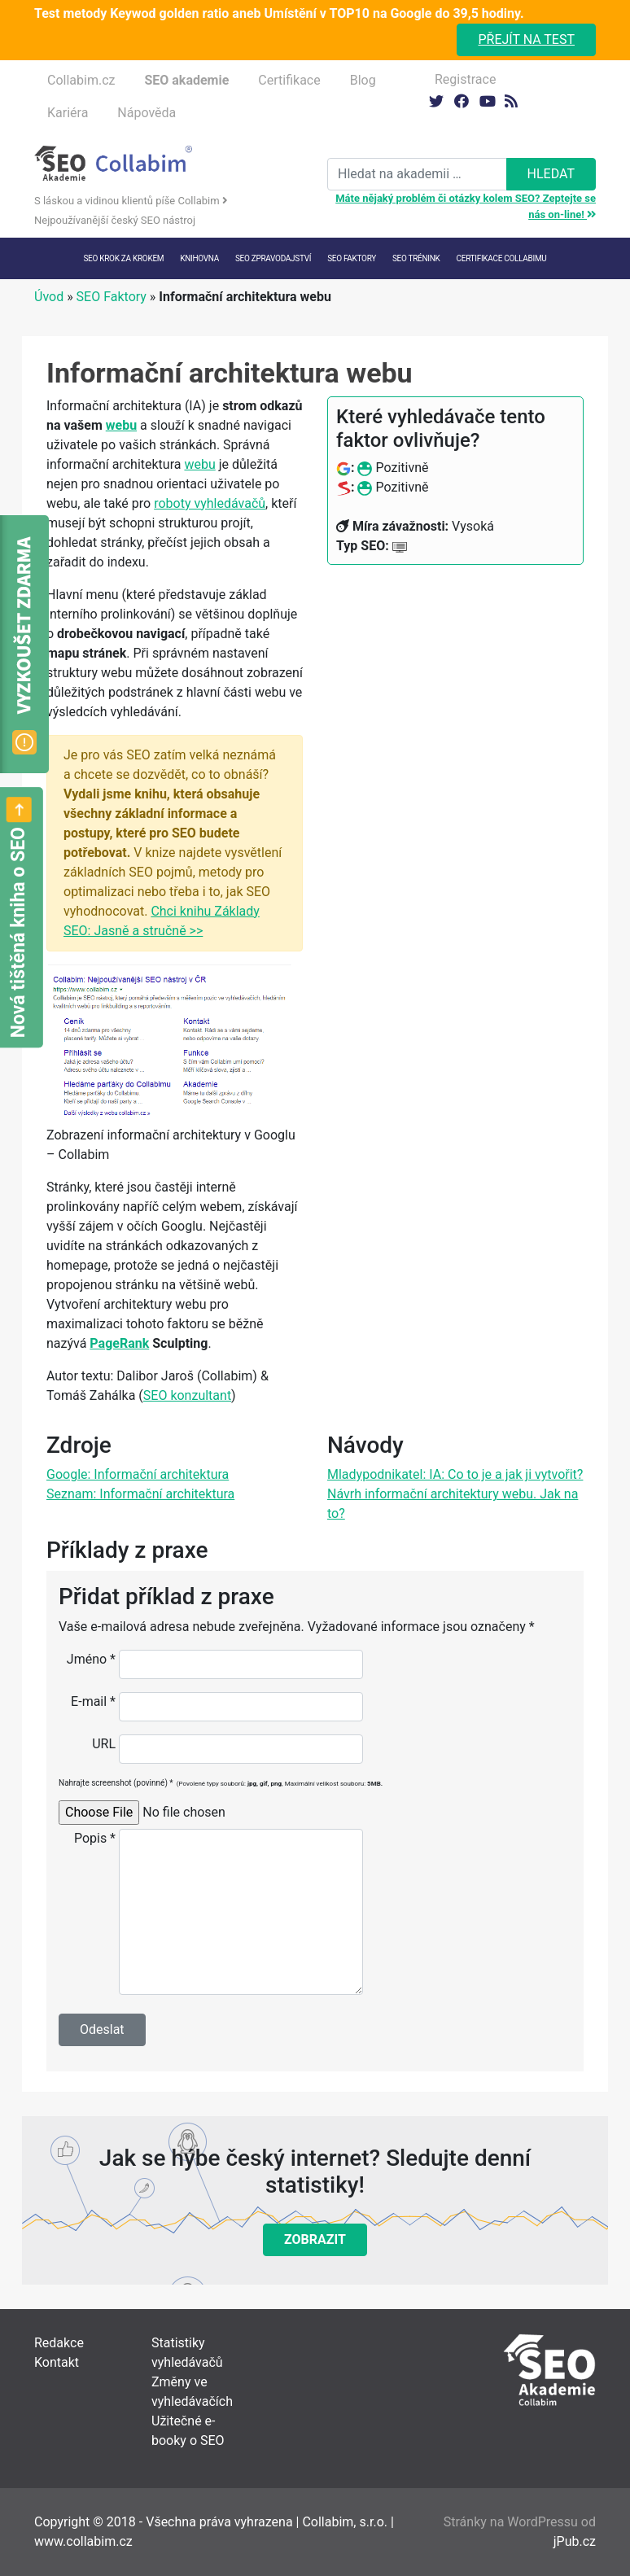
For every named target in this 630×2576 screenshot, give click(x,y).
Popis (95, 1838)
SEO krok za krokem (123, 258)
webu (121, 425)
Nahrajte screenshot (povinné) (221, 1782)
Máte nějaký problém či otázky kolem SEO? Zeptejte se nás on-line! (465, 206)
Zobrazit (315, 2239)
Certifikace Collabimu (502, 258)
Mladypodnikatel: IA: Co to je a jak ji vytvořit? (455, 1474)
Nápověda (146, 112)
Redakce (59, 2343)
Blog (363, 80)
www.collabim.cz (83, 2541)
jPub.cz (574, 2541)
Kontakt (56, 2362)
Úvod (48, 296)
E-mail (93, 1701)
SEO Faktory (112, 296)
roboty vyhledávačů (209, 503)
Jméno (91, 1659)
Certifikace (289, 80)
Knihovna (199, 258)
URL (104, 1744)
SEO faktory (351, 258)
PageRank (119, 1343)
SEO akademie (186, 80)
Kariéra (67, 112)
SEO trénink (416, 258)
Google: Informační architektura (137, 1474)
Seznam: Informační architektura (140, 1494)
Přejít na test (526, 39)
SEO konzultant (187, 1395)
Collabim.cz (81, 80)
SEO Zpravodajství (273, 258)
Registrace (465, 79)
